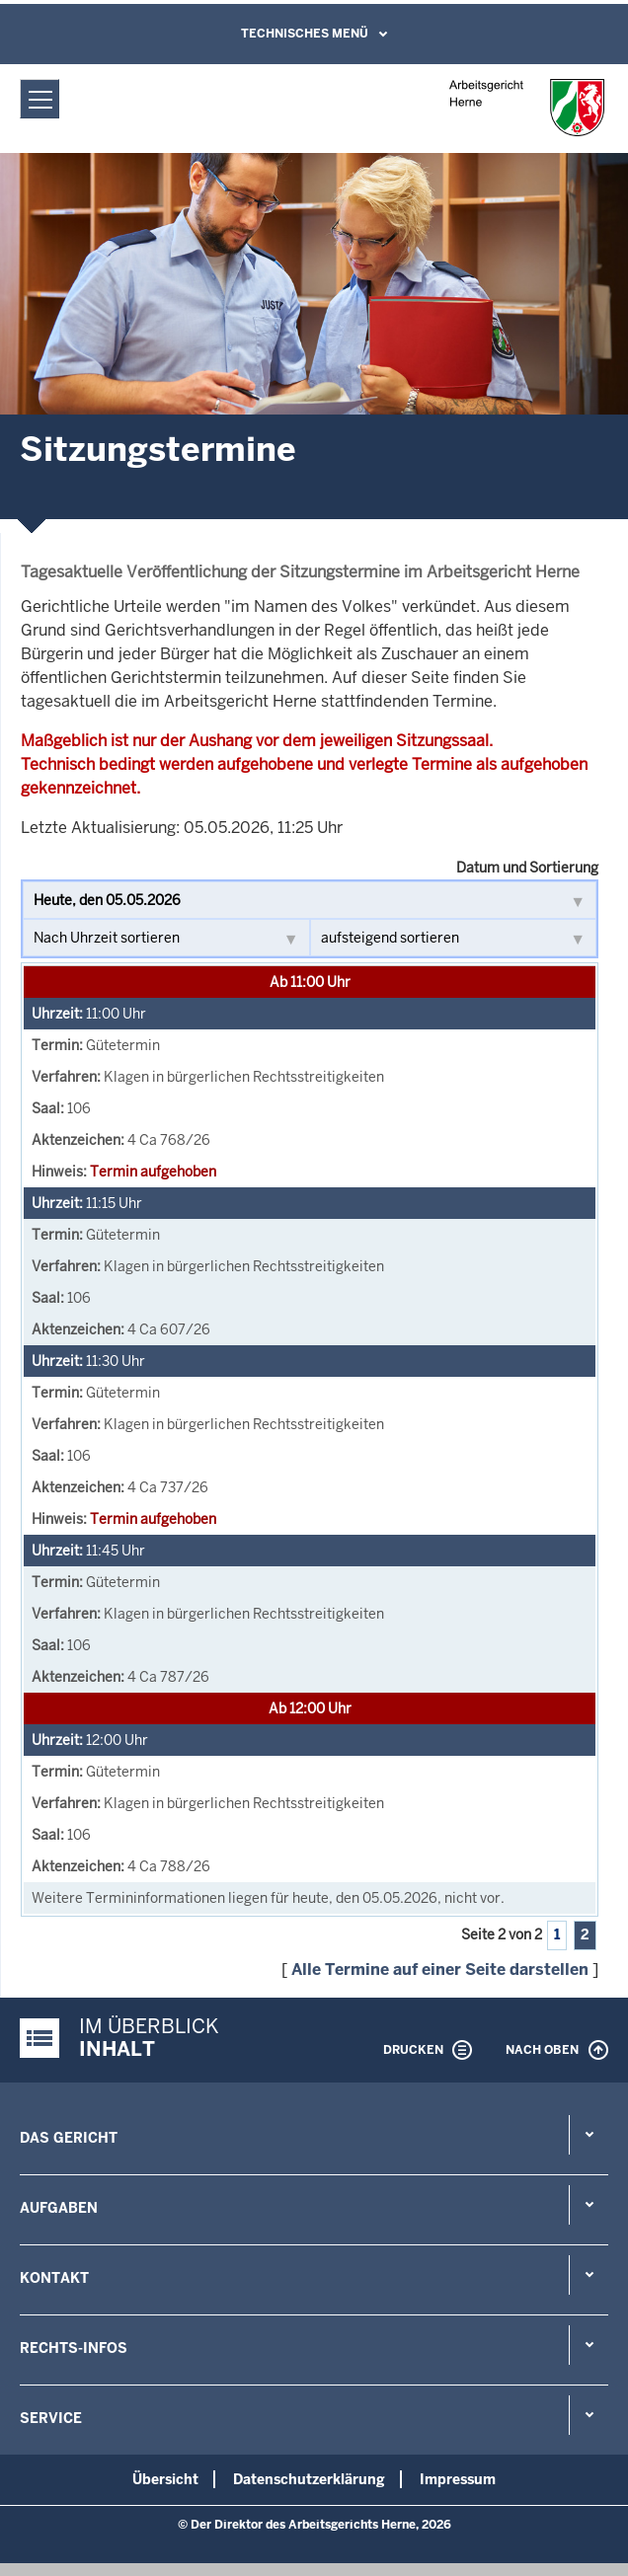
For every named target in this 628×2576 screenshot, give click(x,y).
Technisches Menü (304, 33)
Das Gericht (69, 2138)
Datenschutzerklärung (309, 2479)
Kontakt (54, 2278)
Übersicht (165, 2479)
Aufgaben (59, 2208)
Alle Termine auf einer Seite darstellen (440, 1969)
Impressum (458, 2479)
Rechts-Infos (73, 2348)
